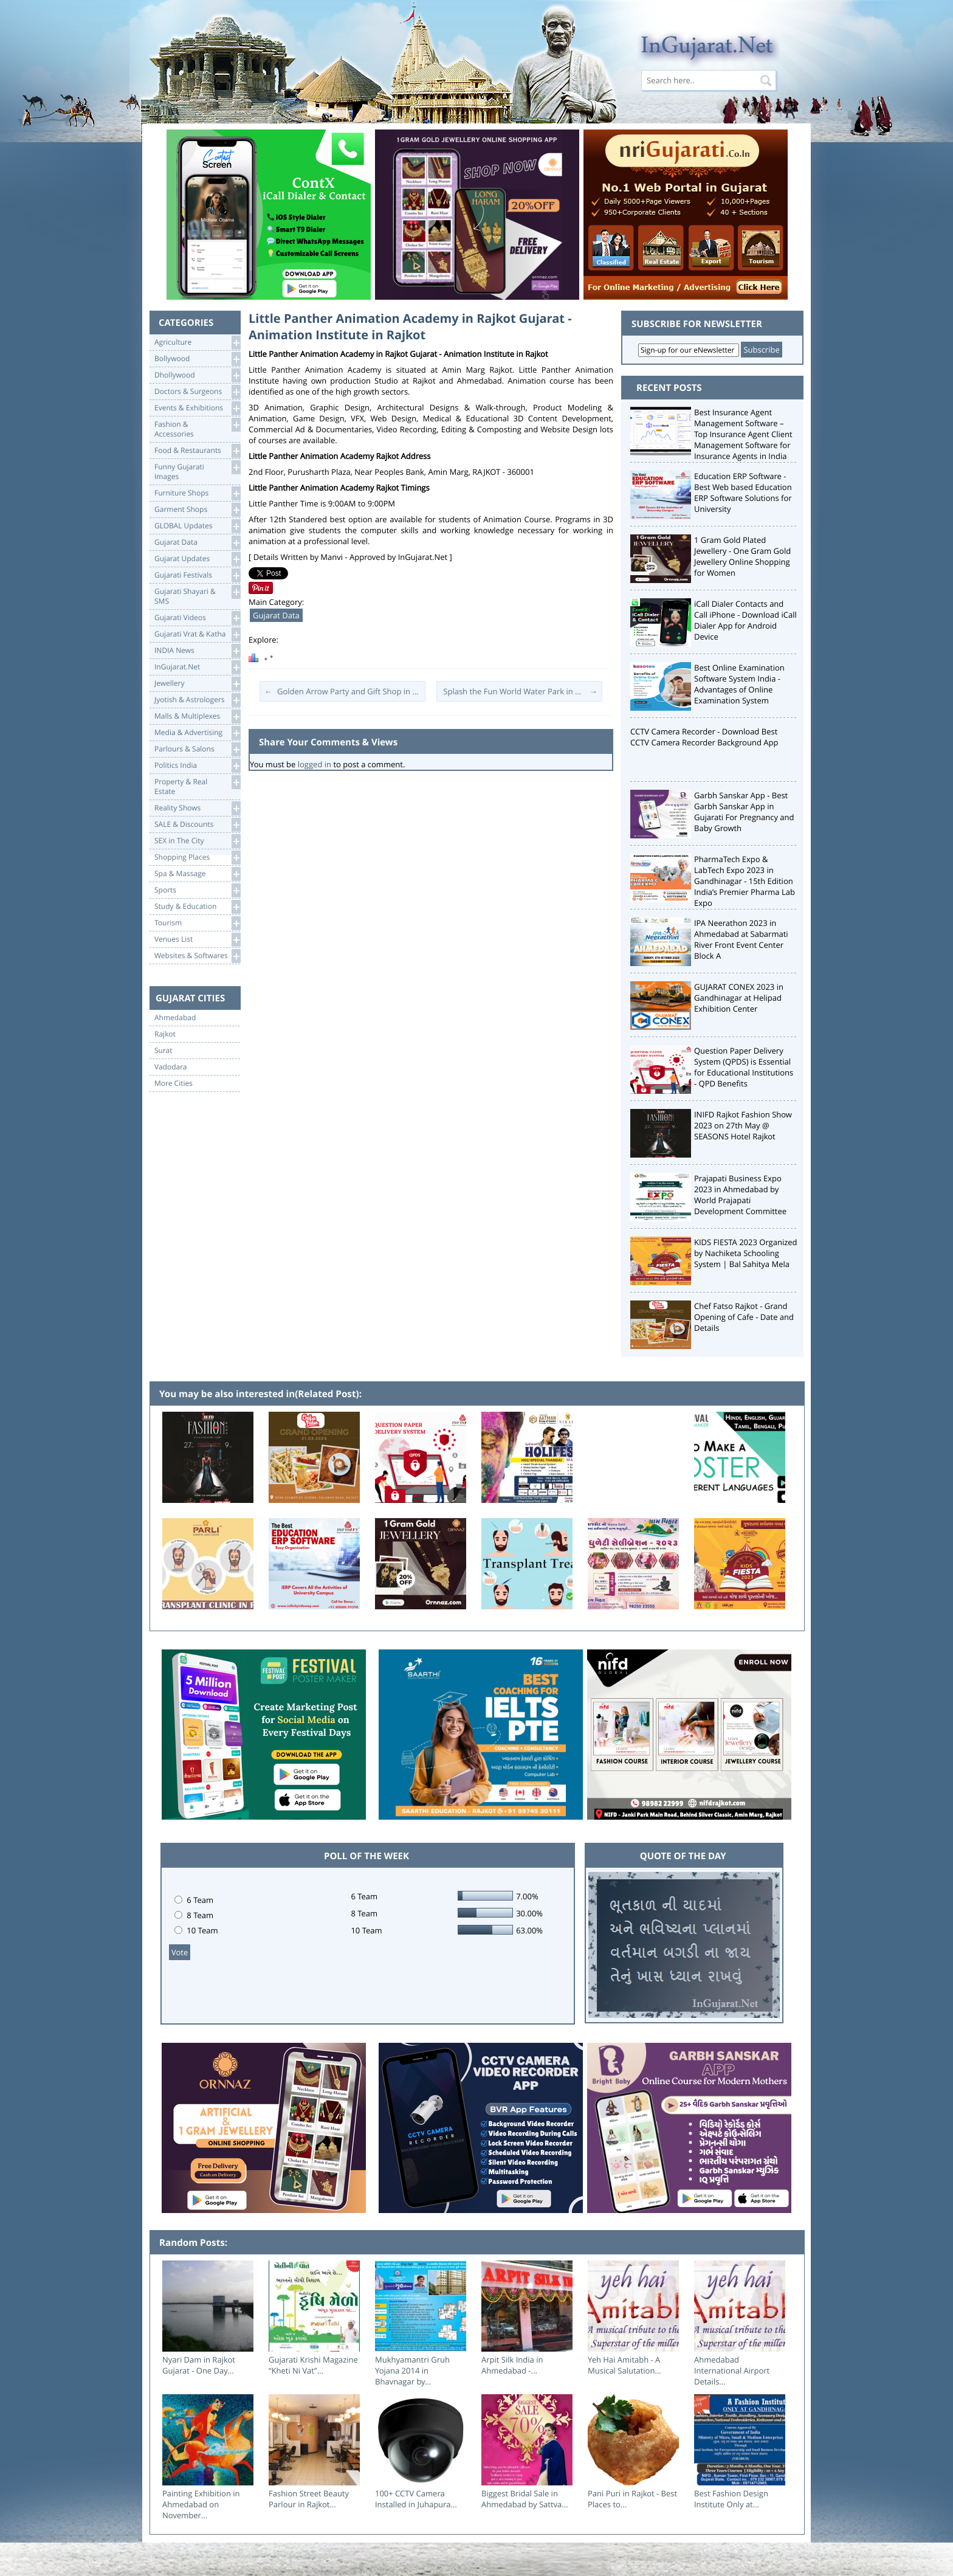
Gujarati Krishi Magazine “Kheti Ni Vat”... (313, 2365)
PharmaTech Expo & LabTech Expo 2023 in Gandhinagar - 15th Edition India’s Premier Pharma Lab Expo (744, 881)
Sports (197, 890)
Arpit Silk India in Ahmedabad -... (512, 2365)
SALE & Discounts (197, 825)
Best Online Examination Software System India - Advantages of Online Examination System (739, 684)
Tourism (197, 923)
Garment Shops (197, 510)
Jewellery (197, 684)
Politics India (197, 766)
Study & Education (197, 907)
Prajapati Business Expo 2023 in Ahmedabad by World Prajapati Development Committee (740, 1195)
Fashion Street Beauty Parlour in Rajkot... (309, 2499)
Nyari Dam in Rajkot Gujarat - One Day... (198, 2365)
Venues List (197, 940)
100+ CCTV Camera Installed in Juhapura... (416, 2499)
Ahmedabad (175, 1018)
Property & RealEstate (197, 785)
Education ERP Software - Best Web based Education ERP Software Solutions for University (743, 492)
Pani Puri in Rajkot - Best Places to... (632, 2499)
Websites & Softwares (197, 956)
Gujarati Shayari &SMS (197, 595)
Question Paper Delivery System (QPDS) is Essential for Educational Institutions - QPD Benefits (743, 1067)
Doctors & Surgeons (197, 392)
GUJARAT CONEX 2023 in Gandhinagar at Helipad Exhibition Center (738, 997)
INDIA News (197, 651)
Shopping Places (197, 858)
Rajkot (165, 1034)
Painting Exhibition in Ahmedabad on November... (201, 2504)
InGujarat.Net (197, 667)
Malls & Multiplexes (197, 716)
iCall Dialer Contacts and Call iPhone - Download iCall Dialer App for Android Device (745, 620)
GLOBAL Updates (197, 526)
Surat (163, 1050)
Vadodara (170, 1067)
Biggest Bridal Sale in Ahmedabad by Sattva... (524, 2499)
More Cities (173, 1083)
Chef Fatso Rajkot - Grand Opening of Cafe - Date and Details (744, 1316)
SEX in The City (197, 841)
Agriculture (197, 343)
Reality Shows (197, 808)
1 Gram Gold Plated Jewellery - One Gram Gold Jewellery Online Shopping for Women (742, 556)
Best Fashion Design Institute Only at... (731, 2499)
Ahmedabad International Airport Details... (731, 2370)
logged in (314, 764)
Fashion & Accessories (197, 428)
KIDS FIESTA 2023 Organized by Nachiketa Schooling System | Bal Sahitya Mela (745, 1253)
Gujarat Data (197, 543)
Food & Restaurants (197, 451)
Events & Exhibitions (197, 408)
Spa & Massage (197, 874)
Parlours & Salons (197, 749)
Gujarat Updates (197, 559)
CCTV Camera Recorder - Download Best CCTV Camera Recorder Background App (704, 737)
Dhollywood (197, 375)
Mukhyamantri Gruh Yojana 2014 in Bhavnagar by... (412, 2370)
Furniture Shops (197, 493)
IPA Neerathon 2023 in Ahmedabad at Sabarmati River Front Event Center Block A (741, 939)
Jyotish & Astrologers (197, 700)
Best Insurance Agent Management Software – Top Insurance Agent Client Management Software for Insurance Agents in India (743, 434)
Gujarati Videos (197, 618)
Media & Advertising (197, 733)
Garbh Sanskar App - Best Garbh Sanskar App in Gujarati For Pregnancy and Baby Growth (744, 812)
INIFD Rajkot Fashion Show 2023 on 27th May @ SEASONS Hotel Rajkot (743, 1125)
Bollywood (197, 359)
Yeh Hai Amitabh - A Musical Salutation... (624, 2365)
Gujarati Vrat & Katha (197, 634)
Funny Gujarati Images (197, 471)
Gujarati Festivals (197, 575)
